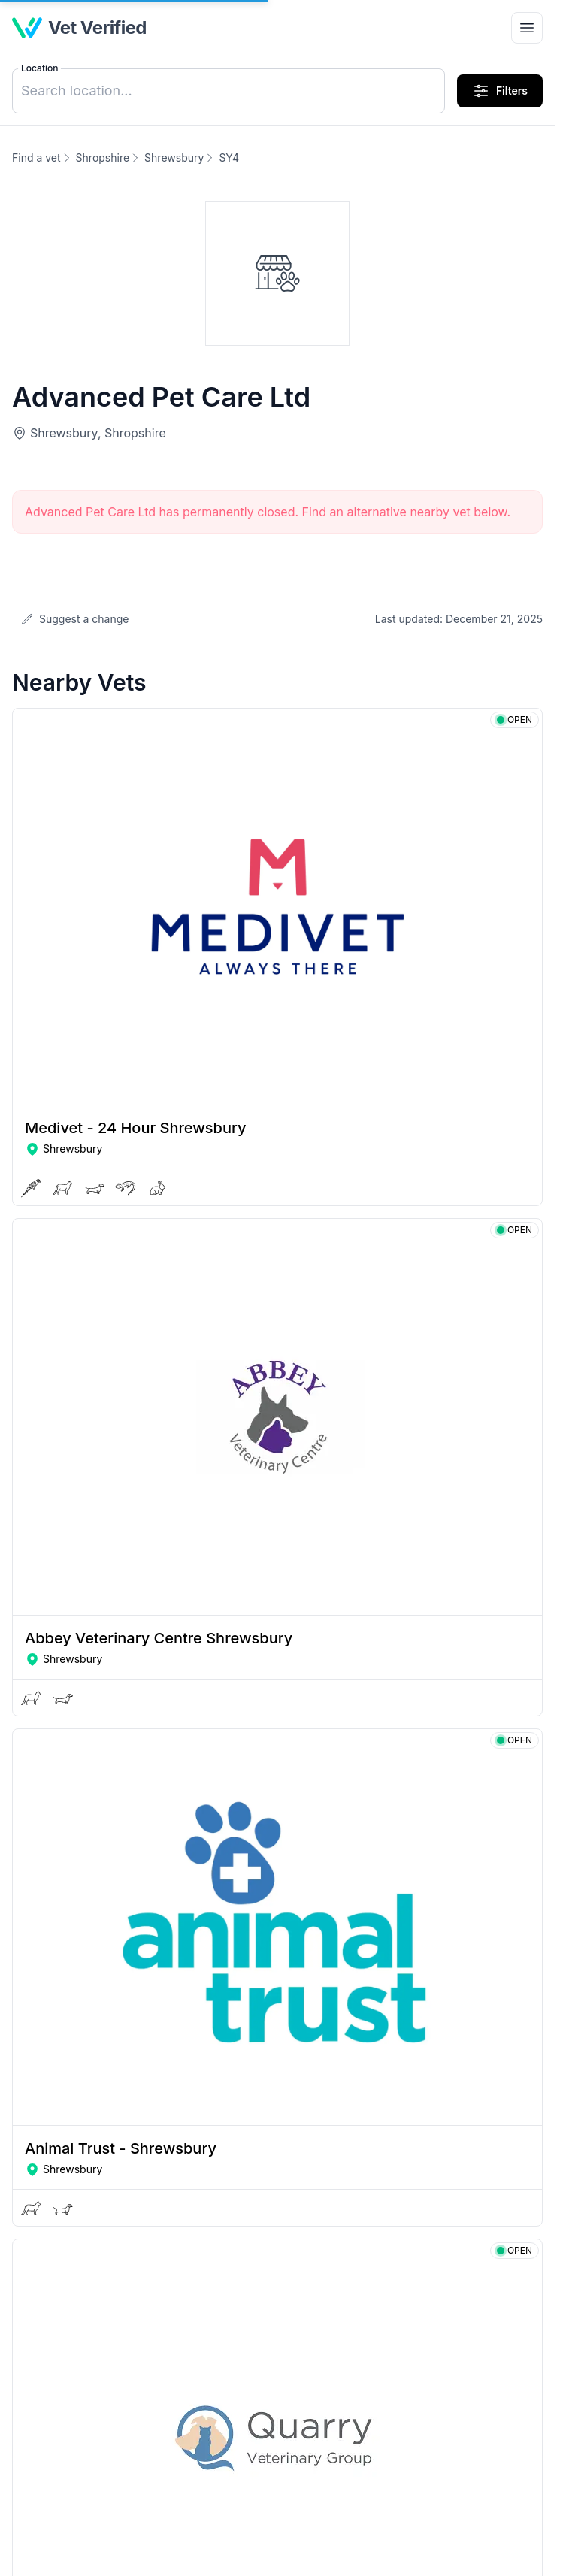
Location (39, 68)
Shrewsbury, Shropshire (98, 432)
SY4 (229, 157)
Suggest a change (75, 618)
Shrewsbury (174, 157)
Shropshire (103, 157)
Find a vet (36, 157)
